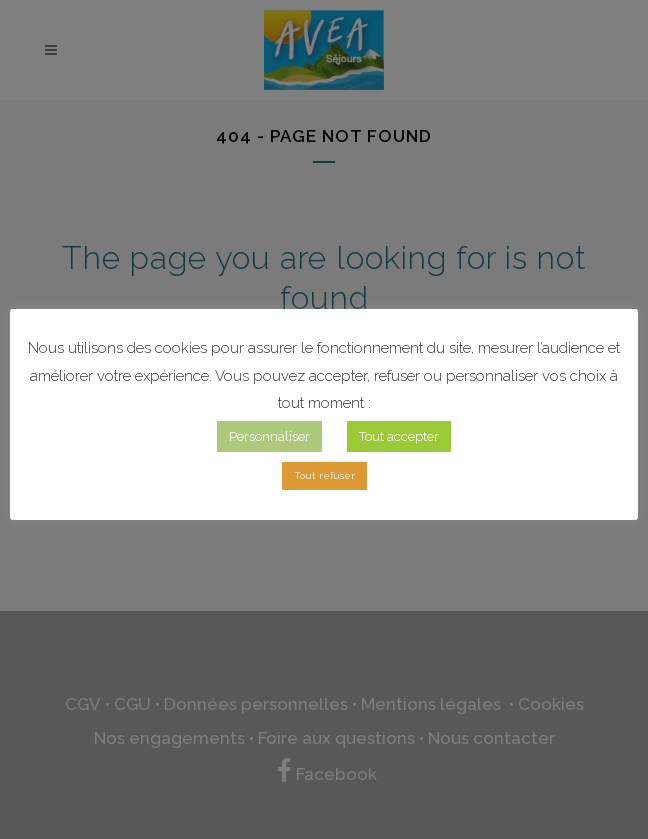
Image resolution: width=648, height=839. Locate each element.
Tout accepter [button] (399, 436)
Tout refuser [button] (324, 475)
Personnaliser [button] (269, 436)
